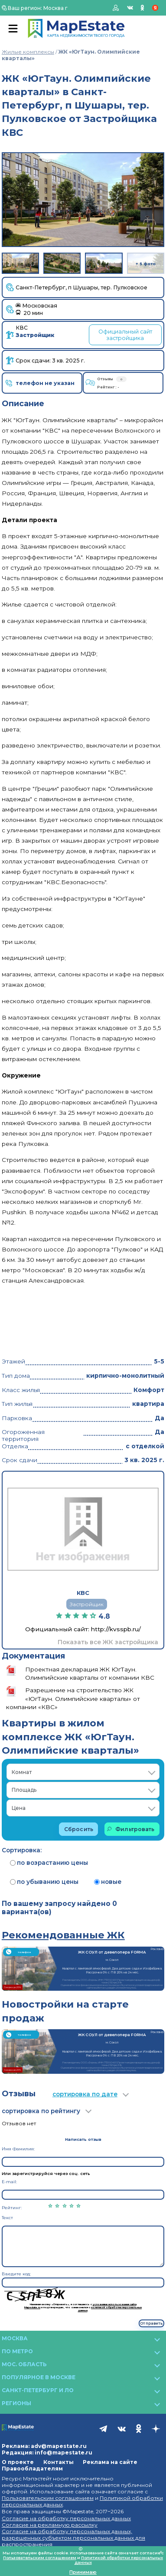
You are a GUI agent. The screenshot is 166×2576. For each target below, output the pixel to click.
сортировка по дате (84, 2094)
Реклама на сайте (110, 2462)
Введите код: (16, 2273)
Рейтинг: (12, 2207)
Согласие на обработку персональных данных (66, 2518)
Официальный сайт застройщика (125, 334)
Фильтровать (131, 1829)
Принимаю (83, 2572)
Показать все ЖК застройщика (108, 1642)
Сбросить (78, 1829)
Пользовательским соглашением (48, 2498)
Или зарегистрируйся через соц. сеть (46, 2173)
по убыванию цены (44, 1881)
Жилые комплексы (28, 51)
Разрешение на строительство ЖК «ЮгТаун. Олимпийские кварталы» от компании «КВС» (73, 1698)
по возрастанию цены (49, 1862)
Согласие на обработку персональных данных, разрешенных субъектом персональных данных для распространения (73, 2537)
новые (107, 1881)
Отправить (151, 2323)
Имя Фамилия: (18, 2148)
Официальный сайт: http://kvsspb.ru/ (83, 1629)
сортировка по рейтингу (41, 2111)
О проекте (18, 2462)
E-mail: (9, 2181)
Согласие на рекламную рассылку (50, 2524)
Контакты (58, 2462)
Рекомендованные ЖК (63, 1935)
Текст (7, 2217)
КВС (35, 331)
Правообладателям (32, 2468)
